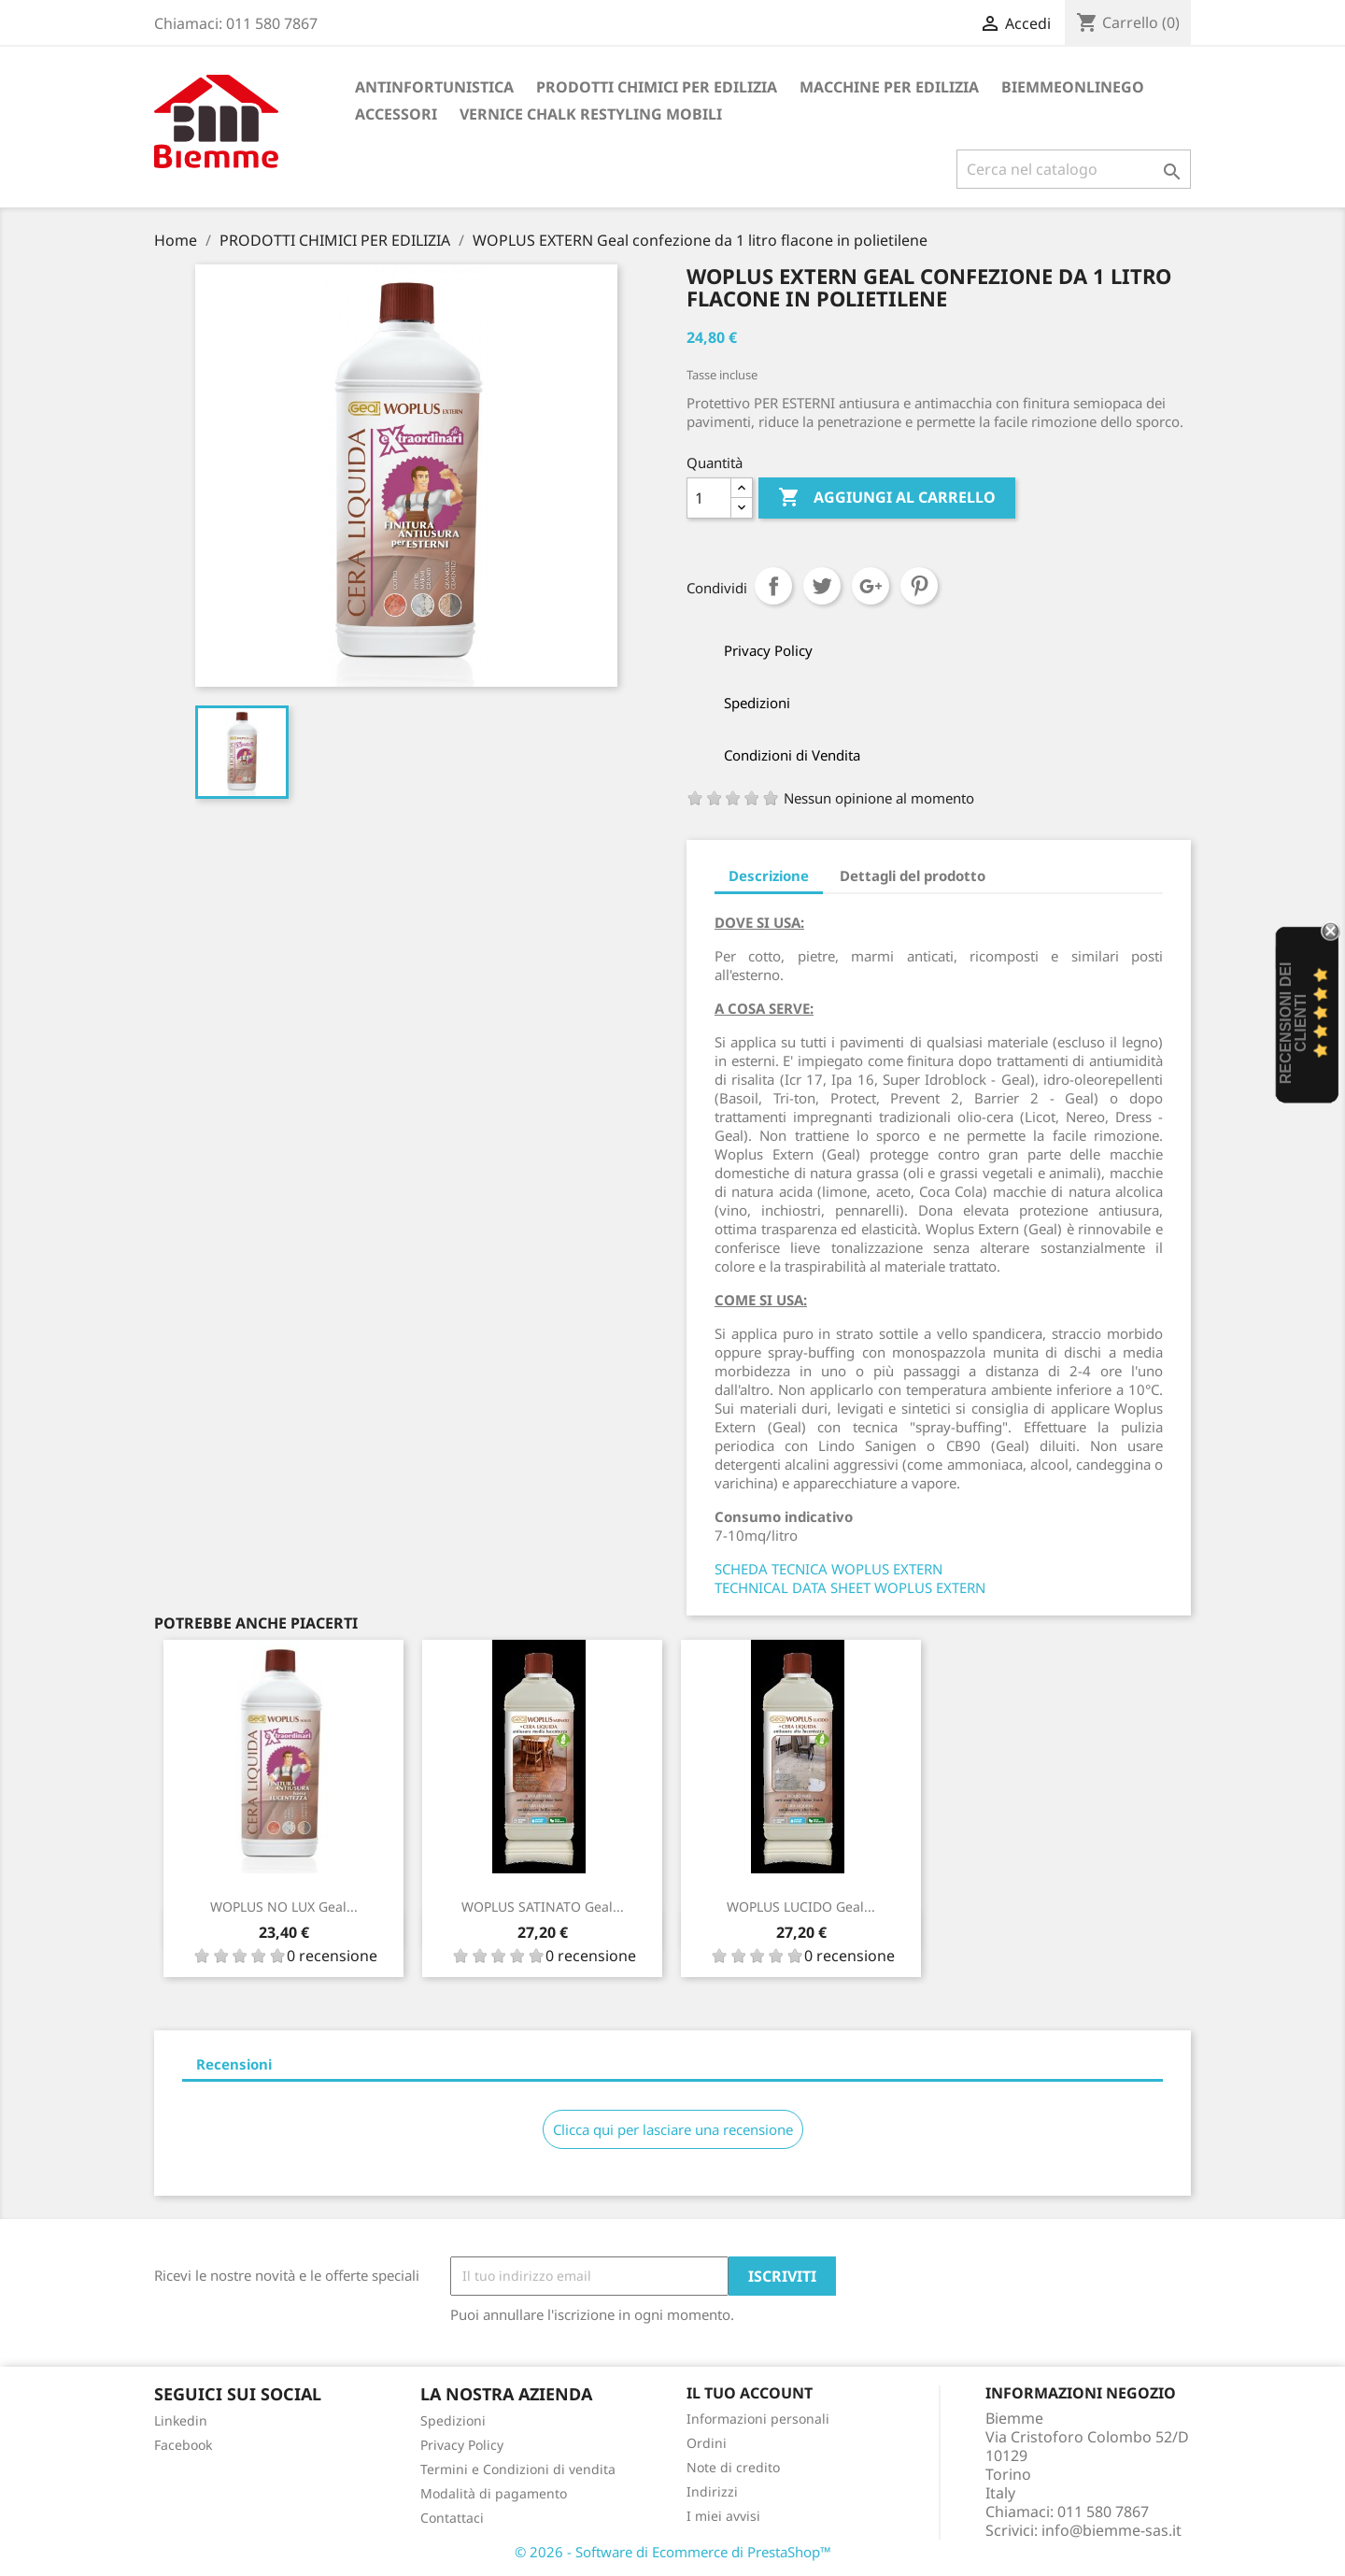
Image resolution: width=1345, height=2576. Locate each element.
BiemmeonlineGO (1072, 87)
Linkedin (180, 2420)
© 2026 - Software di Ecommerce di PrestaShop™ (673, 2551)
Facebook (183, 2445)
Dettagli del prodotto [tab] (912, 875)
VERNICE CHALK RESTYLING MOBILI (591, 114)
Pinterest (919, 586)
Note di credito (733, 2467)
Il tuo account (750, 2393)
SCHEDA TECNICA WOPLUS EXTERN (828, 1568)
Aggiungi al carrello (887, 498)
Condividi (773, 586)
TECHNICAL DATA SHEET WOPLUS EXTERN (850, 1587)
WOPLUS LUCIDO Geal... (801, 1906)
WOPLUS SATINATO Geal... (542, 1906)
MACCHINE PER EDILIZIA (889, 87)
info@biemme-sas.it (1111, 2530)
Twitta (822, 586)
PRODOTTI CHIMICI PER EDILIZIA (656, 87)
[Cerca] (1073, 169)
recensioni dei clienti (1293, 1023)
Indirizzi (712, 2491)
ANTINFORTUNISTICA (434, 87)
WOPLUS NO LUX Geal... (284, 1906)
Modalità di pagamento (493, 2493)
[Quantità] (709, 498)
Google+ (870, 586)
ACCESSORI (396, 114)
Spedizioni (453, 2420)
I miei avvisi (723, 2516)
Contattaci (452, 2517)
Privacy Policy (461, 2445)
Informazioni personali (758, 2418)
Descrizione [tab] (769, 875)
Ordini (707, 2443)
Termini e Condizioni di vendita (518, 2469)
